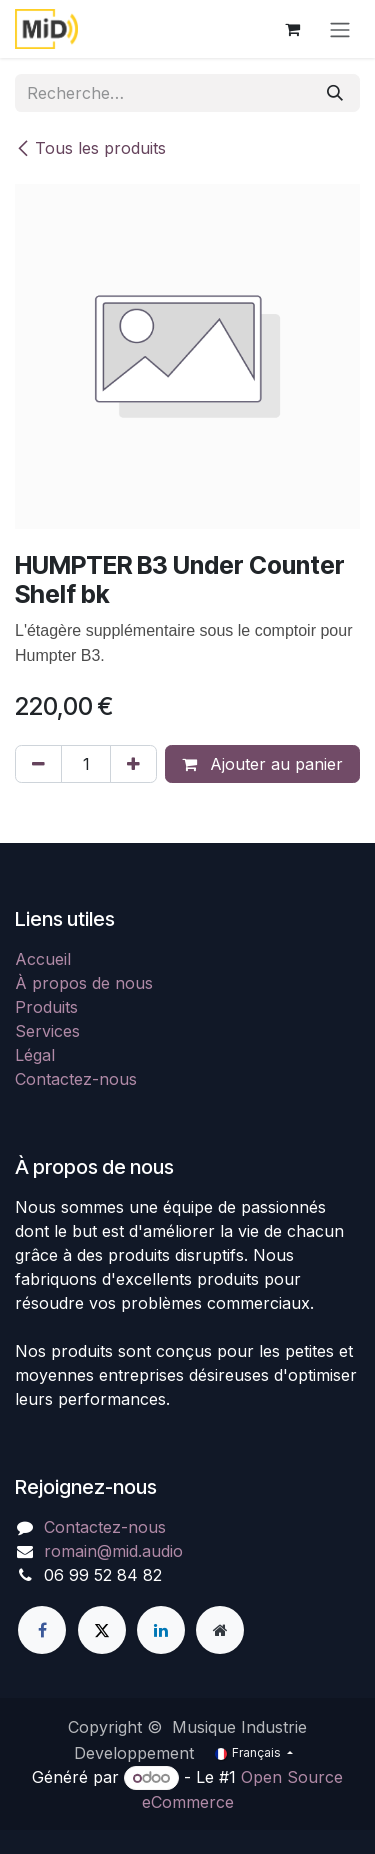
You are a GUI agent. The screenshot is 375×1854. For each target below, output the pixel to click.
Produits (46, 1007)
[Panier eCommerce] (292, 29)
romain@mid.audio (113, 1551)
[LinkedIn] (161, 1630)
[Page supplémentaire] (220, 1630)
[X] (102, 1630)
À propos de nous (84, 983)
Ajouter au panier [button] (262, 764)
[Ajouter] (133, 764)
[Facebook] (42, 1630)
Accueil (43, 959)
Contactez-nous (76, 1079)
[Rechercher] (335, 93)
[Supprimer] (38, 764)
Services (47, 1031)
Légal (35, 1055)
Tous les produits (90, 148)
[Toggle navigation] (340, 29)
